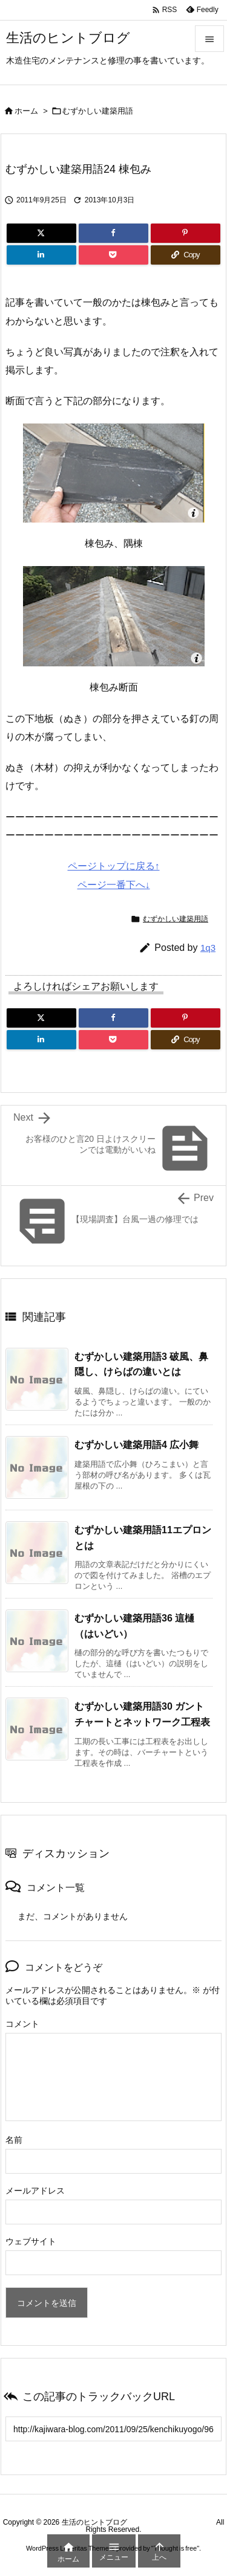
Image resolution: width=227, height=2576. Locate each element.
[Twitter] (41, 233)
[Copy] (185, 255)
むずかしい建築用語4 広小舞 (136, 1445)
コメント (22, 2024)
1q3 (207, 947)
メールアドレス (35, 2190)
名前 (13, 2140)
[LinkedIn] (41, 255)
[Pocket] (113, 255)
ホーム (26, 110)
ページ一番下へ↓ (113, 885)
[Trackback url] (113, 2429)
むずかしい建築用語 (97, 110)
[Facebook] (113, 233)
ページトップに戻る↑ (114, 866)
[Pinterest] (185, 233)
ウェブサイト (30, 2241)
